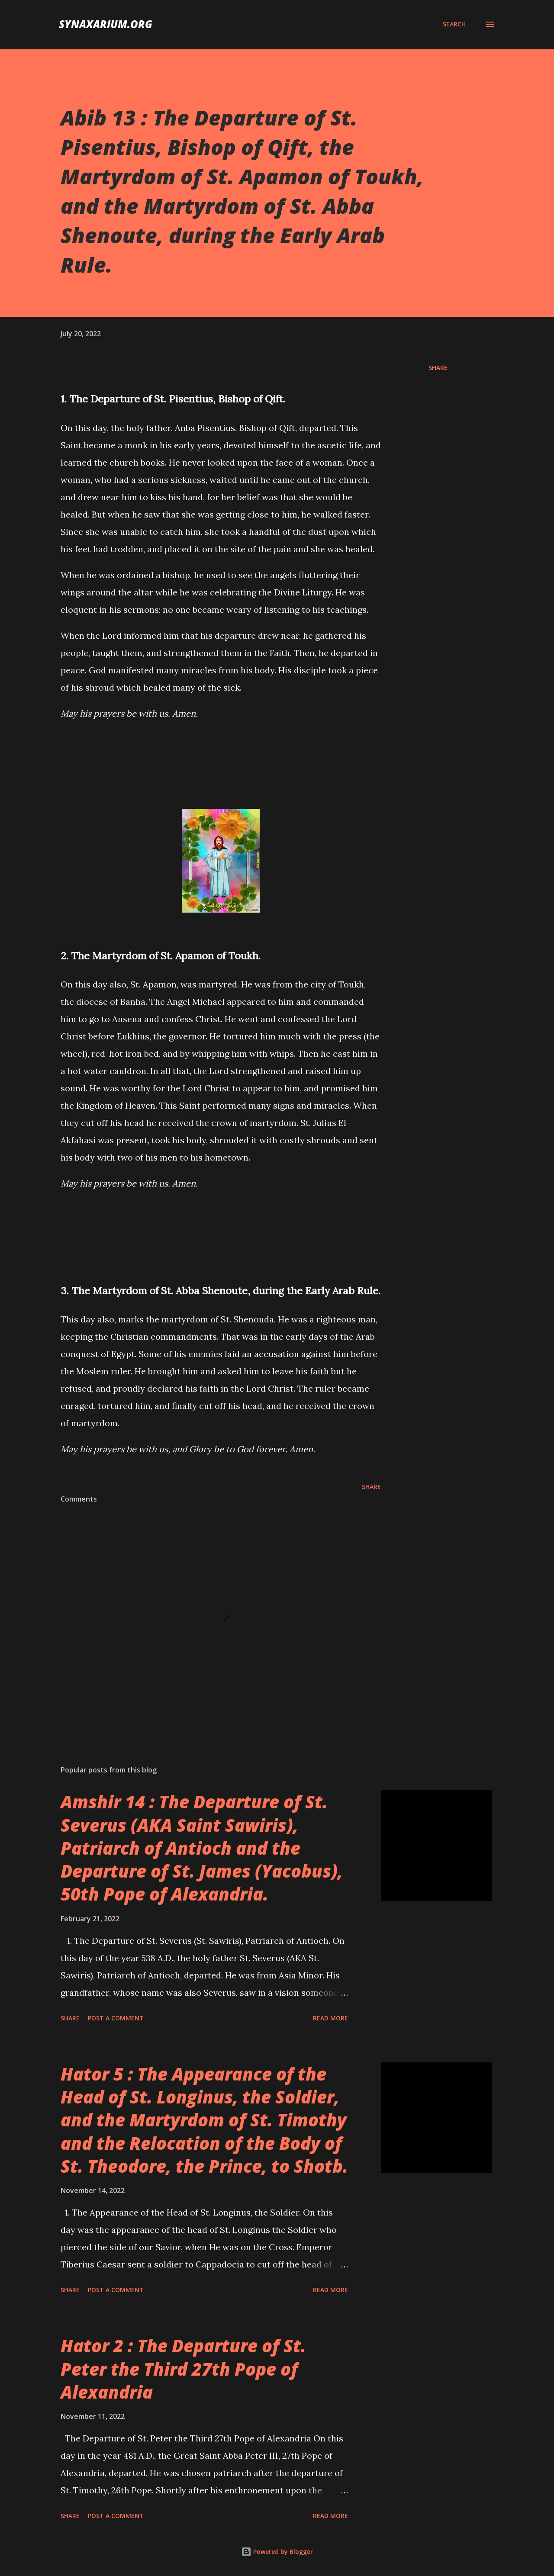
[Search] (454, 24)
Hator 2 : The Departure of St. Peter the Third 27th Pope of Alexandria (183, 2369)
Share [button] (438, 367)
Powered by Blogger (277, 2551)
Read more (330, 2018)
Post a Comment (116, 2018)
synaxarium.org (105, 24)
